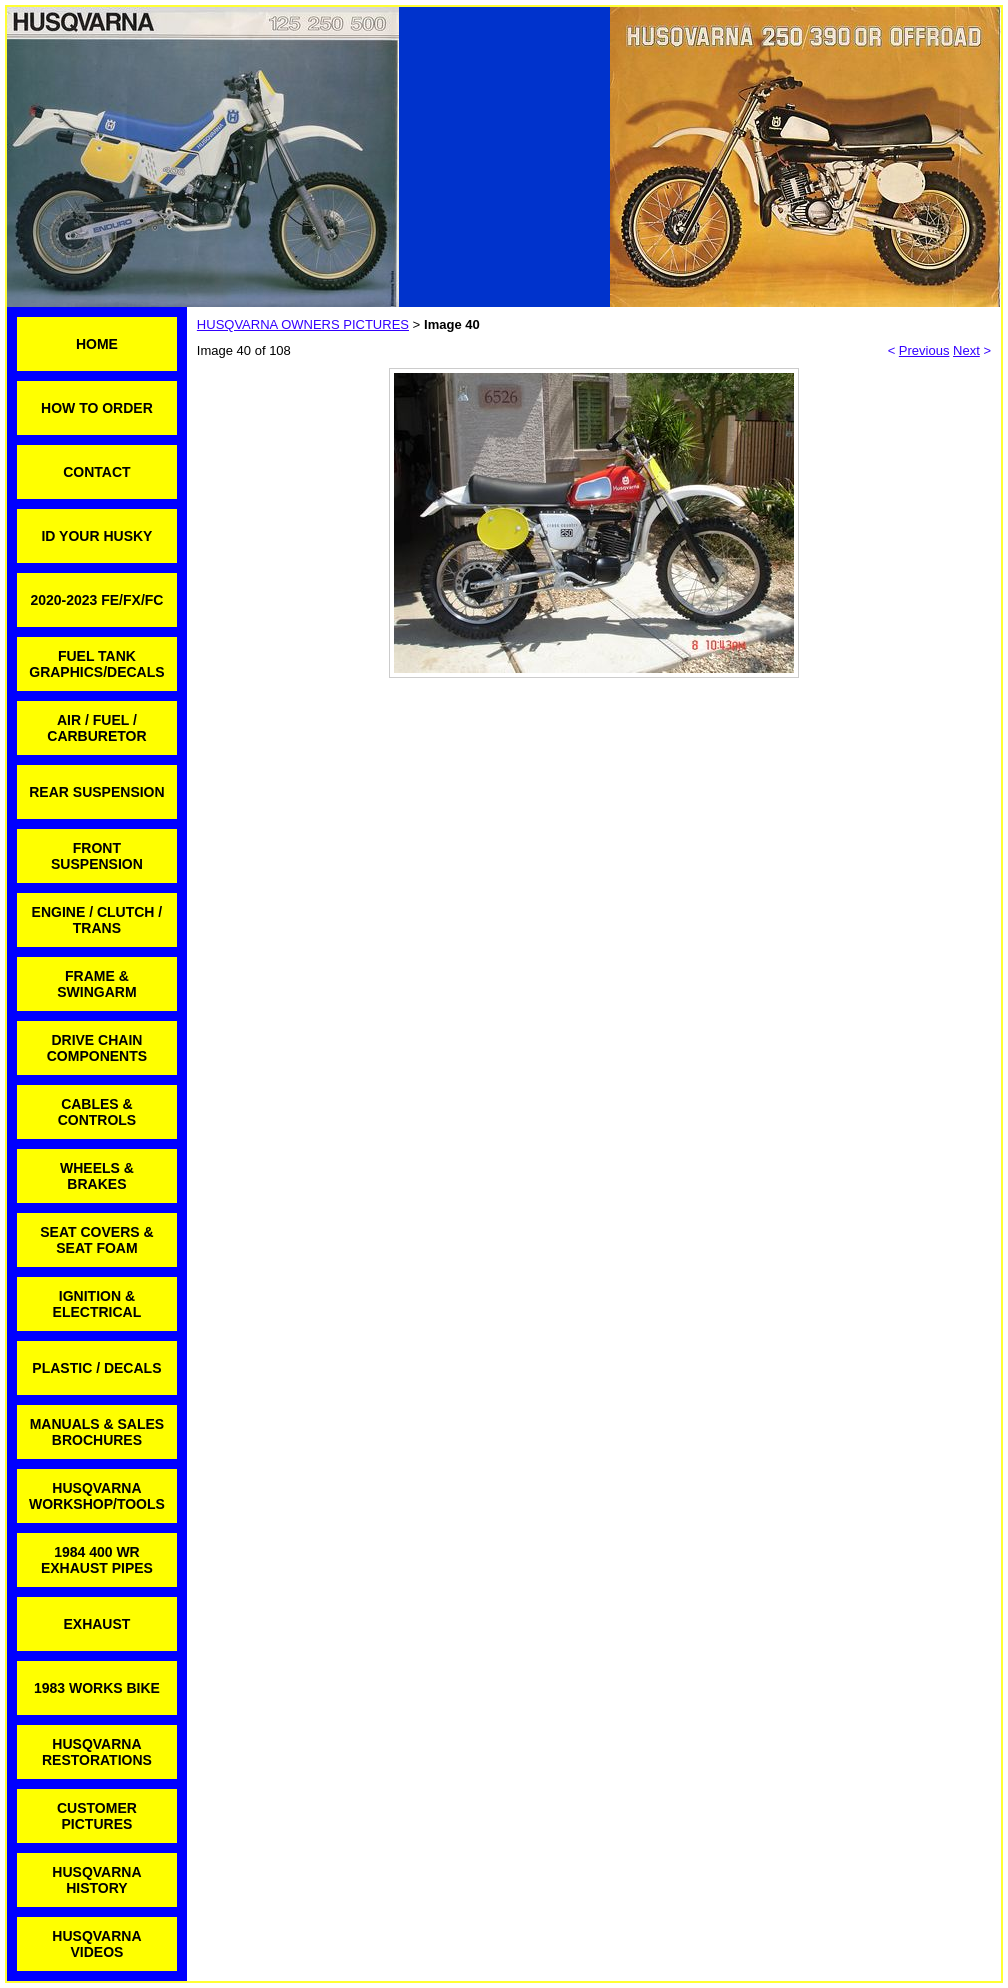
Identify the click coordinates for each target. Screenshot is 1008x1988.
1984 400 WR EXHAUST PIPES (97, 1560)
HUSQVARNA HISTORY (96, 1880)
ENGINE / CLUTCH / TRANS (97, 920)
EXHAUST (96, 1624)
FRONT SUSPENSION (97, 856)
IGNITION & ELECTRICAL (97, 1304)
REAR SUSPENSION (96, 792)
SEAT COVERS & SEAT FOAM (96, 1240)
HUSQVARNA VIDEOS (96, 1944)
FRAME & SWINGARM (96, 984)
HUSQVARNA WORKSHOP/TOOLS (97, 1496)
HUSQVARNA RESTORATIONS (97, 1752)
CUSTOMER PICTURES (97, 1816)
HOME (97, 344)
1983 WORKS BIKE (97, 1688)
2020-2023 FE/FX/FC (96, 600)
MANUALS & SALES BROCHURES (97, 1432)
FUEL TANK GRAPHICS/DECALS (96, 664)
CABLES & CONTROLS (97, 1112)
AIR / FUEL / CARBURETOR (96, 728)
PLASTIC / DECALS (96, 1368)
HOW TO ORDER (97, 408)
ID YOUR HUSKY (96, 536)
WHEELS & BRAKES (97, 1176)
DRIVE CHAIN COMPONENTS (97, 1048)
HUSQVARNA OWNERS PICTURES (303, 324)
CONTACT (96, 472)
